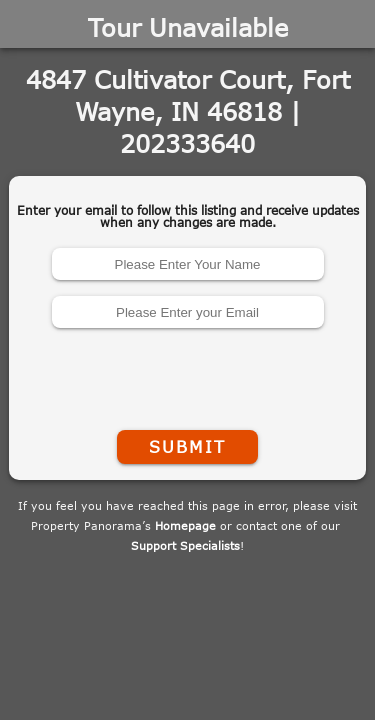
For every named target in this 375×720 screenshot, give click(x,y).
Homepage (185, 525)
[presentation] (188, 375)
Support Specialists (185, 545)
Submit (187, 447)
